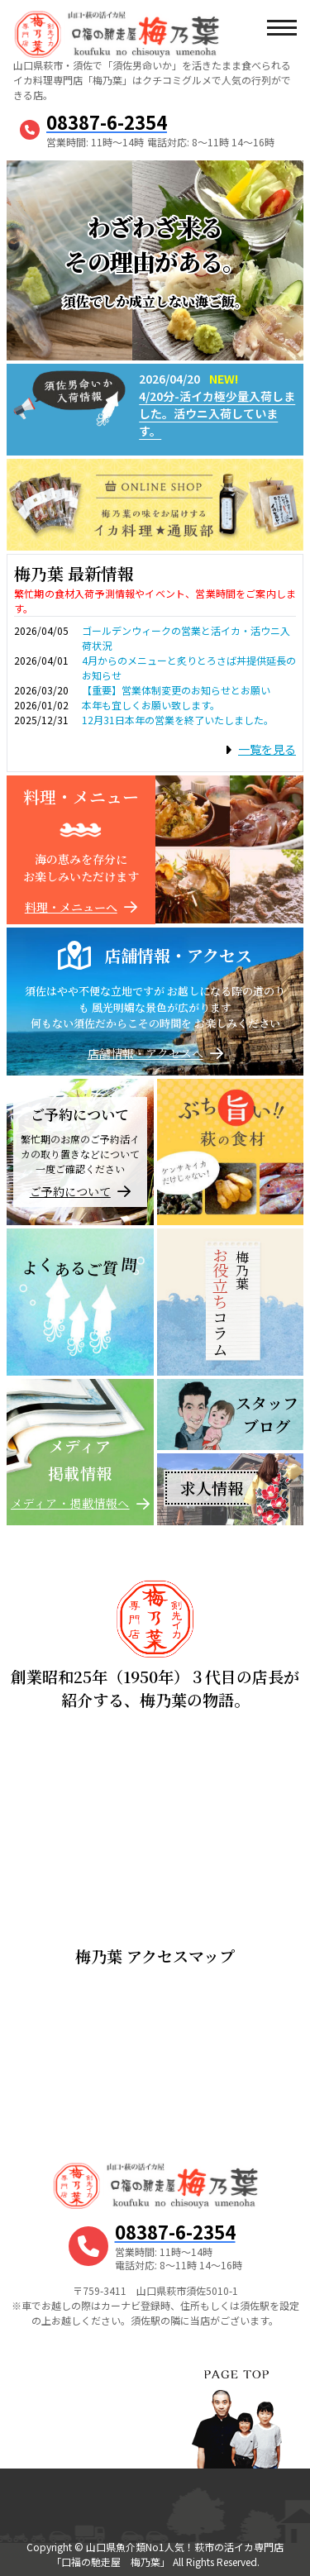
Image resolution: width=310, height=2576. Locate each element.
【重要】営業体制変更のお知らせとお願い (176, 690)
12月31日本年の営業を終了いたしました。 (178, 720)
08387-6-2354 (106, 121)
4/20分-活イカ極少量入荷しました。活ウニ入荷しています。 (217, 413)
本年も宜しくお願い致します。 (151, 705)
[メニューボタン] (281, 29)
